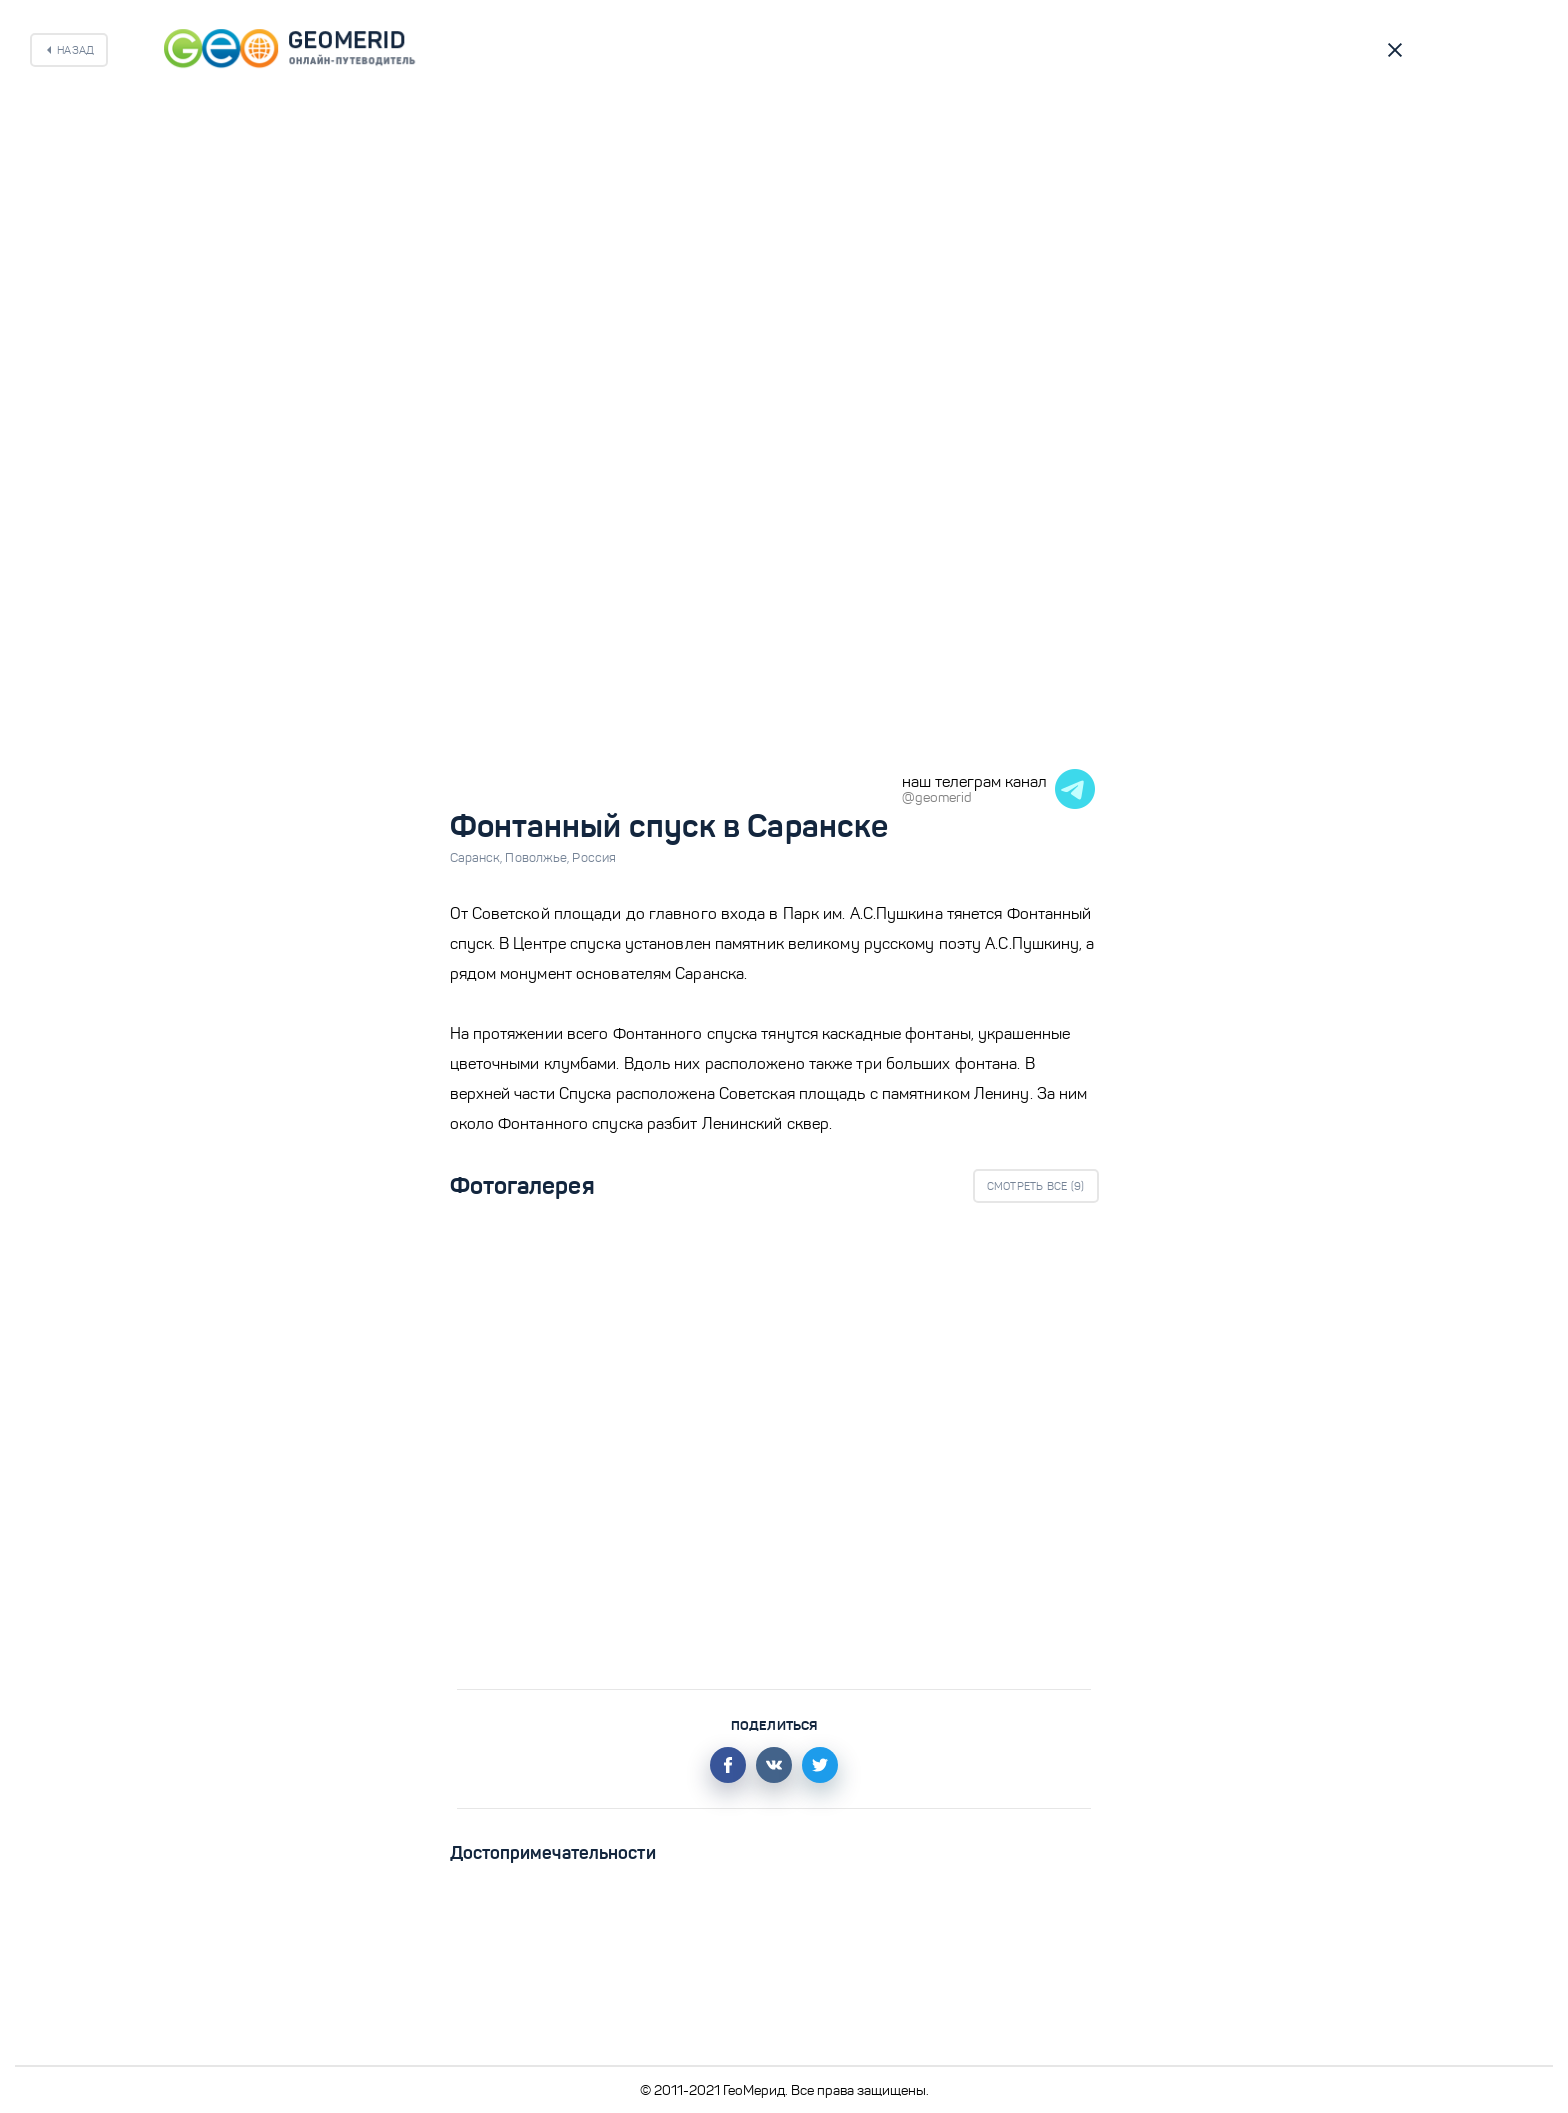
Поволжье (538, 858)
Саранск (478, 858)
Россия (594, 858)
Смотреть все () (1036, 1186)
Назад (75, 50)
